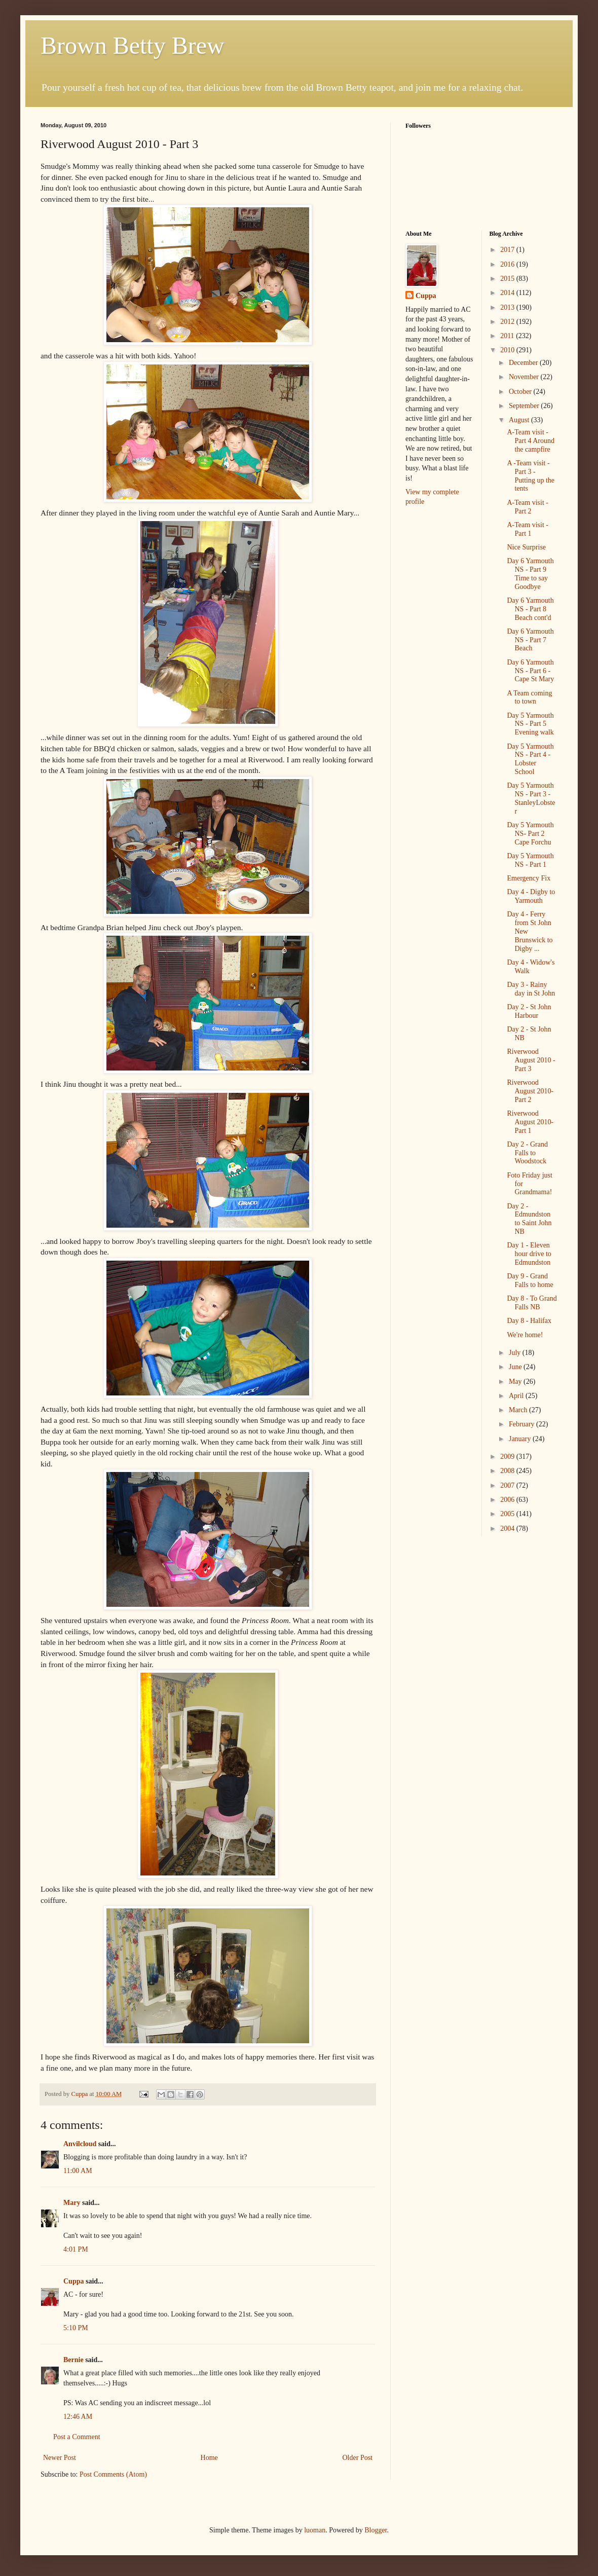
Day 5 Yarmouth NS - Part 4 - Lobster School (530, 759)
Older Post (358, 2457)
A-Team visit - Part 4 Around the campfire (530, 440)
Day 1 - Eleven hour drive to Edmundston (529, 1253)
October (521, 391)
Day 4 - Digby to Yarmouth (531, 896)
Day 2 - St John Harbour (529, 1011)
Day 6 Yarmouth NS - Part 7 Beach (530, 640)
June (516, 1367)
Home (209, 2457)
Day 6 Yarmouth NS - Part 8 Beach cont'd (530, 609)
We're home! (525, 1335)
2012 (508, 321)
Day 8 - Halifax (529, 1320)
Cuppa (73, 2281)
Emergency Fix (528, 878)
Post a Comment (76, 2437)
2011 (508, 336)
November (525, 377)
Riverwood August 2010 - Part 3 (531, 1060)
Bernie (73, 2360)
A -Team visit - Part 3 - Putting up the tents (530, 475)
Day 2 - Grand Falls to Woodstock (527, 1152)
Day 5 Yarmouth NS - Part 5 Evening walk (530, 724)
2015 (508, 278)
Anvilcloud (79, 2144)
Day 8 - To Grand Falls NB (531, 1303)
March (519, 1410)
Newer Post (59, 2457)
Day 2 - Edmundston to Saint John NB (529, 1218)
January (521, 1439)
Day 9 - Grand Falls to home (530, 1280)
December (524, 362)
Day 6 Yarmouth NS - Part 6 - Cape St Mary (530, 670)
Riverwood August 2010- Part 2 (530, 1091)
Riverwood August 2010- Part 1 (530, 1122)
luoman (314, 2530)
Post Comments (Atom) (113, 2474)
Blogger (375, 2530)
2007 (508, 1485)
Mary (71, 2202)
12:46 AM (77, 2416)
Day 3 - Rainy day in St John (531, 989)
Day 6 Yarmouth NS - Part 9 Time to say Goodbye (530, 573)
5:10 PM (75, 2328)
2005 (508, 1514)
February (522, 1424)
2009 (508, 1456)
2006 (508, 1499)
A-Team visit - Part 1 (527, 529)
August (520, 420)
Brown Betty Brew (133, 45)
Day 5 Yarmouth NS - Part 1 (530, 860)
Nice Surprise (526, 547)
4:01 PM (75, 2249)
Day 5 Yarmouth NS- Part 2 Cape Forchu (530, 833)
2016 (508, 264)
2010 (508, 350)
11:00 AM (77, 2171)
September (525, 406)
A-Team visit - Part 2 (527, 507)
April (517, 1396)
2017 (508, 249)
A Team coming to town (529, 697)
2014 (508, 293)
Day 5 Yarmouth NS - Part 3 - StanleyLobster (531, 798)
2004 (508, 1528)
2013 (508, 307)
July (515, 1352)
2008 (508, 1471)
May (516, 1381)
